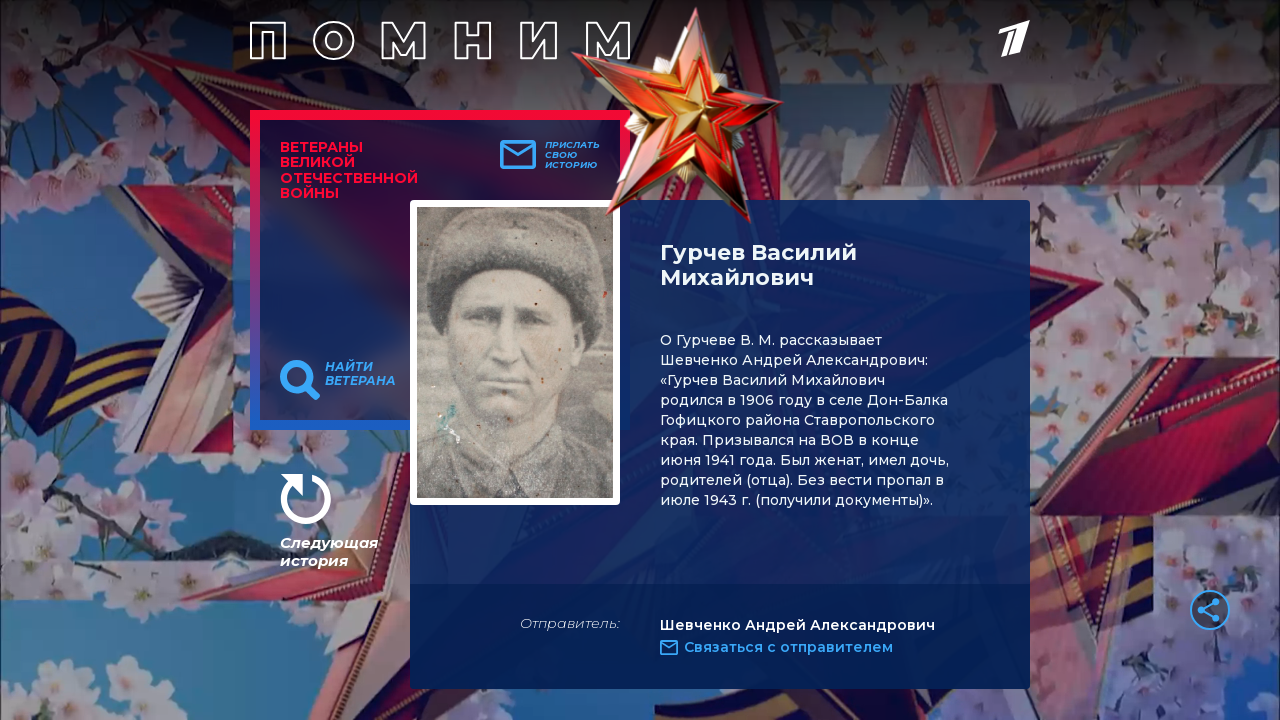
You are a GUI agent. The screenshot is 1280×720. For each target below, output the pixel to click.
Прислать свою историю (572, 155)
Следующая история (329, 551)
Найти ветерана (360, 374)
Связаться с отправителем (788, 647)
